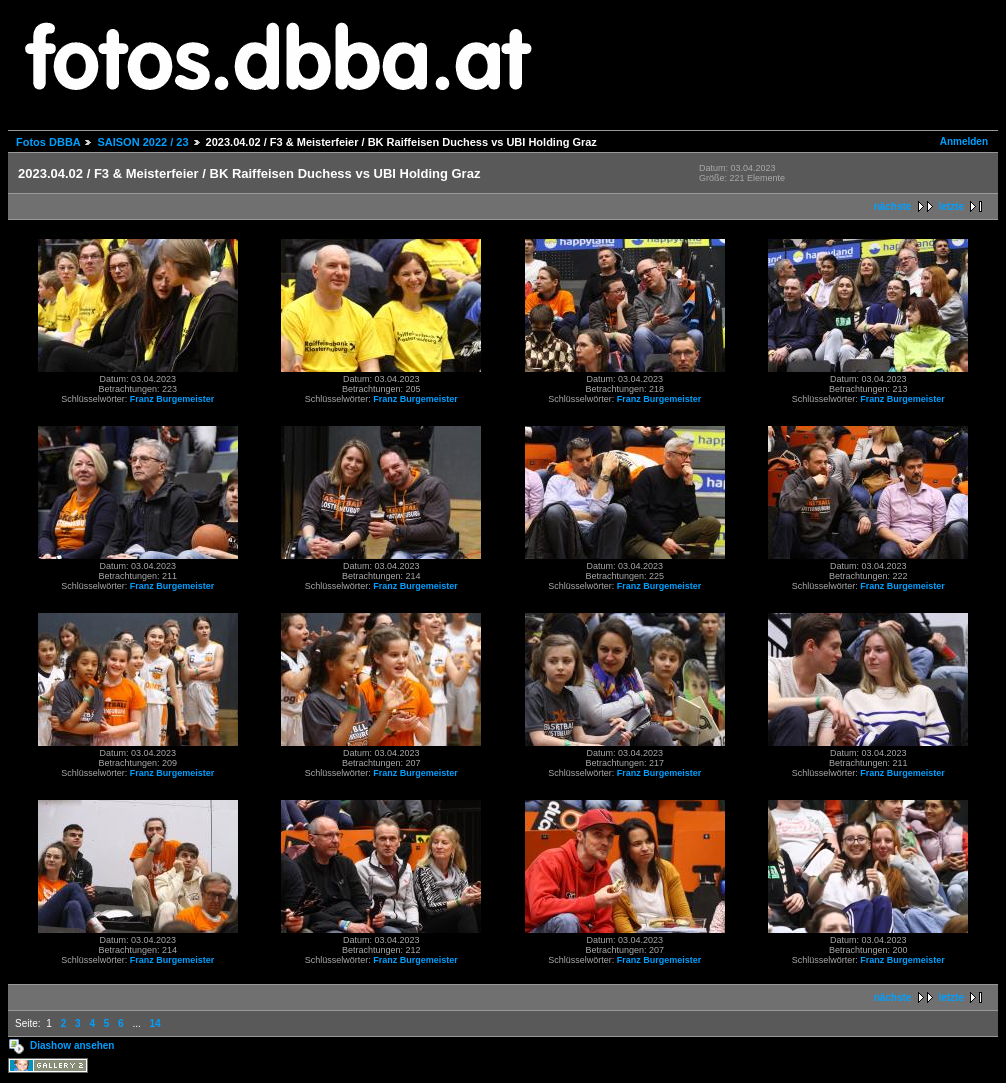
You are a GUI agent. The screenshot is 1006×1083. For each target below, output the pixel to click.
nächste (893, 206)
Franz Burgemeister (172, 399)
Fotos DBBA (48, 142)
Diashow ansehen (72, 1045)
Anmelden (964, 141)
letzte (951, 206)
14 (155, 1023)
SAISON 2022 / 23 (142, 142)
